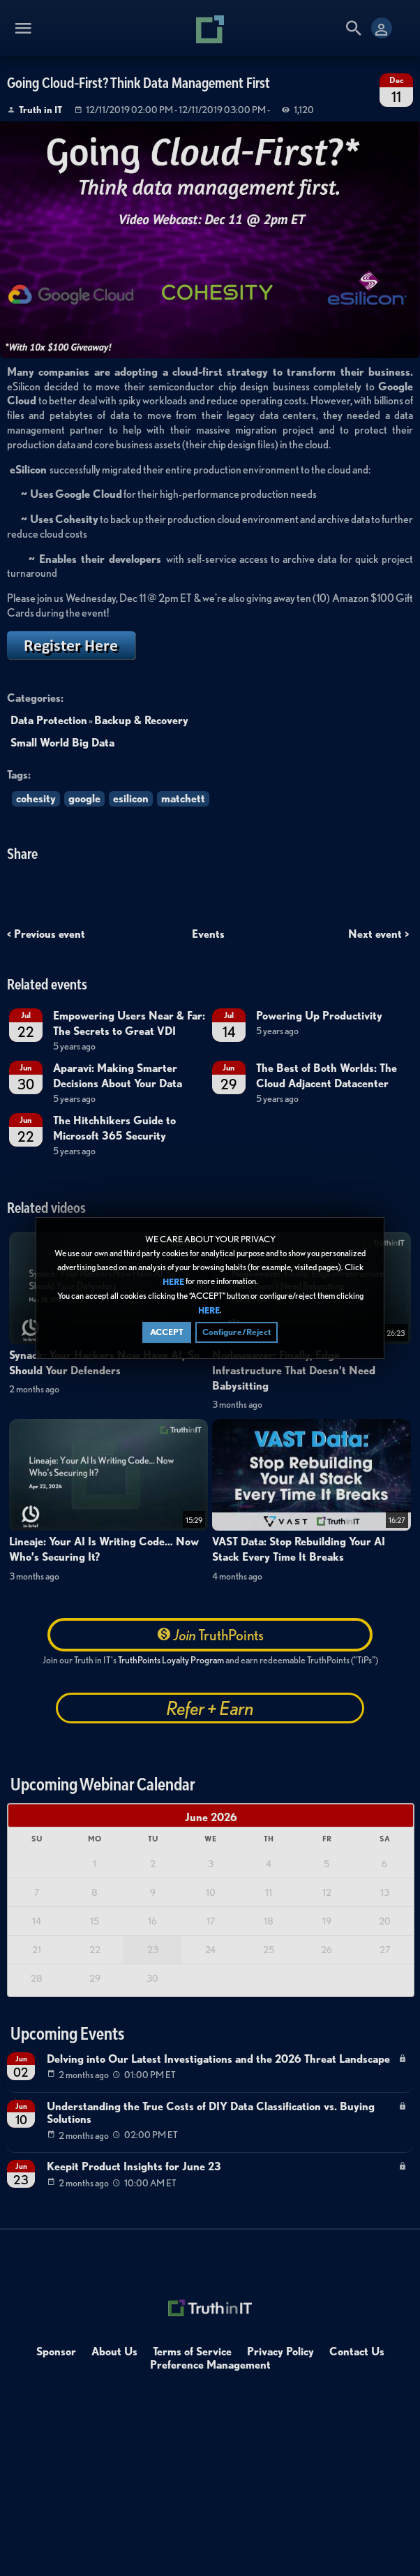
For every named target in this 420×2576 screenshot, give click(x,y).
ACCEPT (166, 1332)
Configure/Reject (236, 1332)
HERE (173, 1281)
